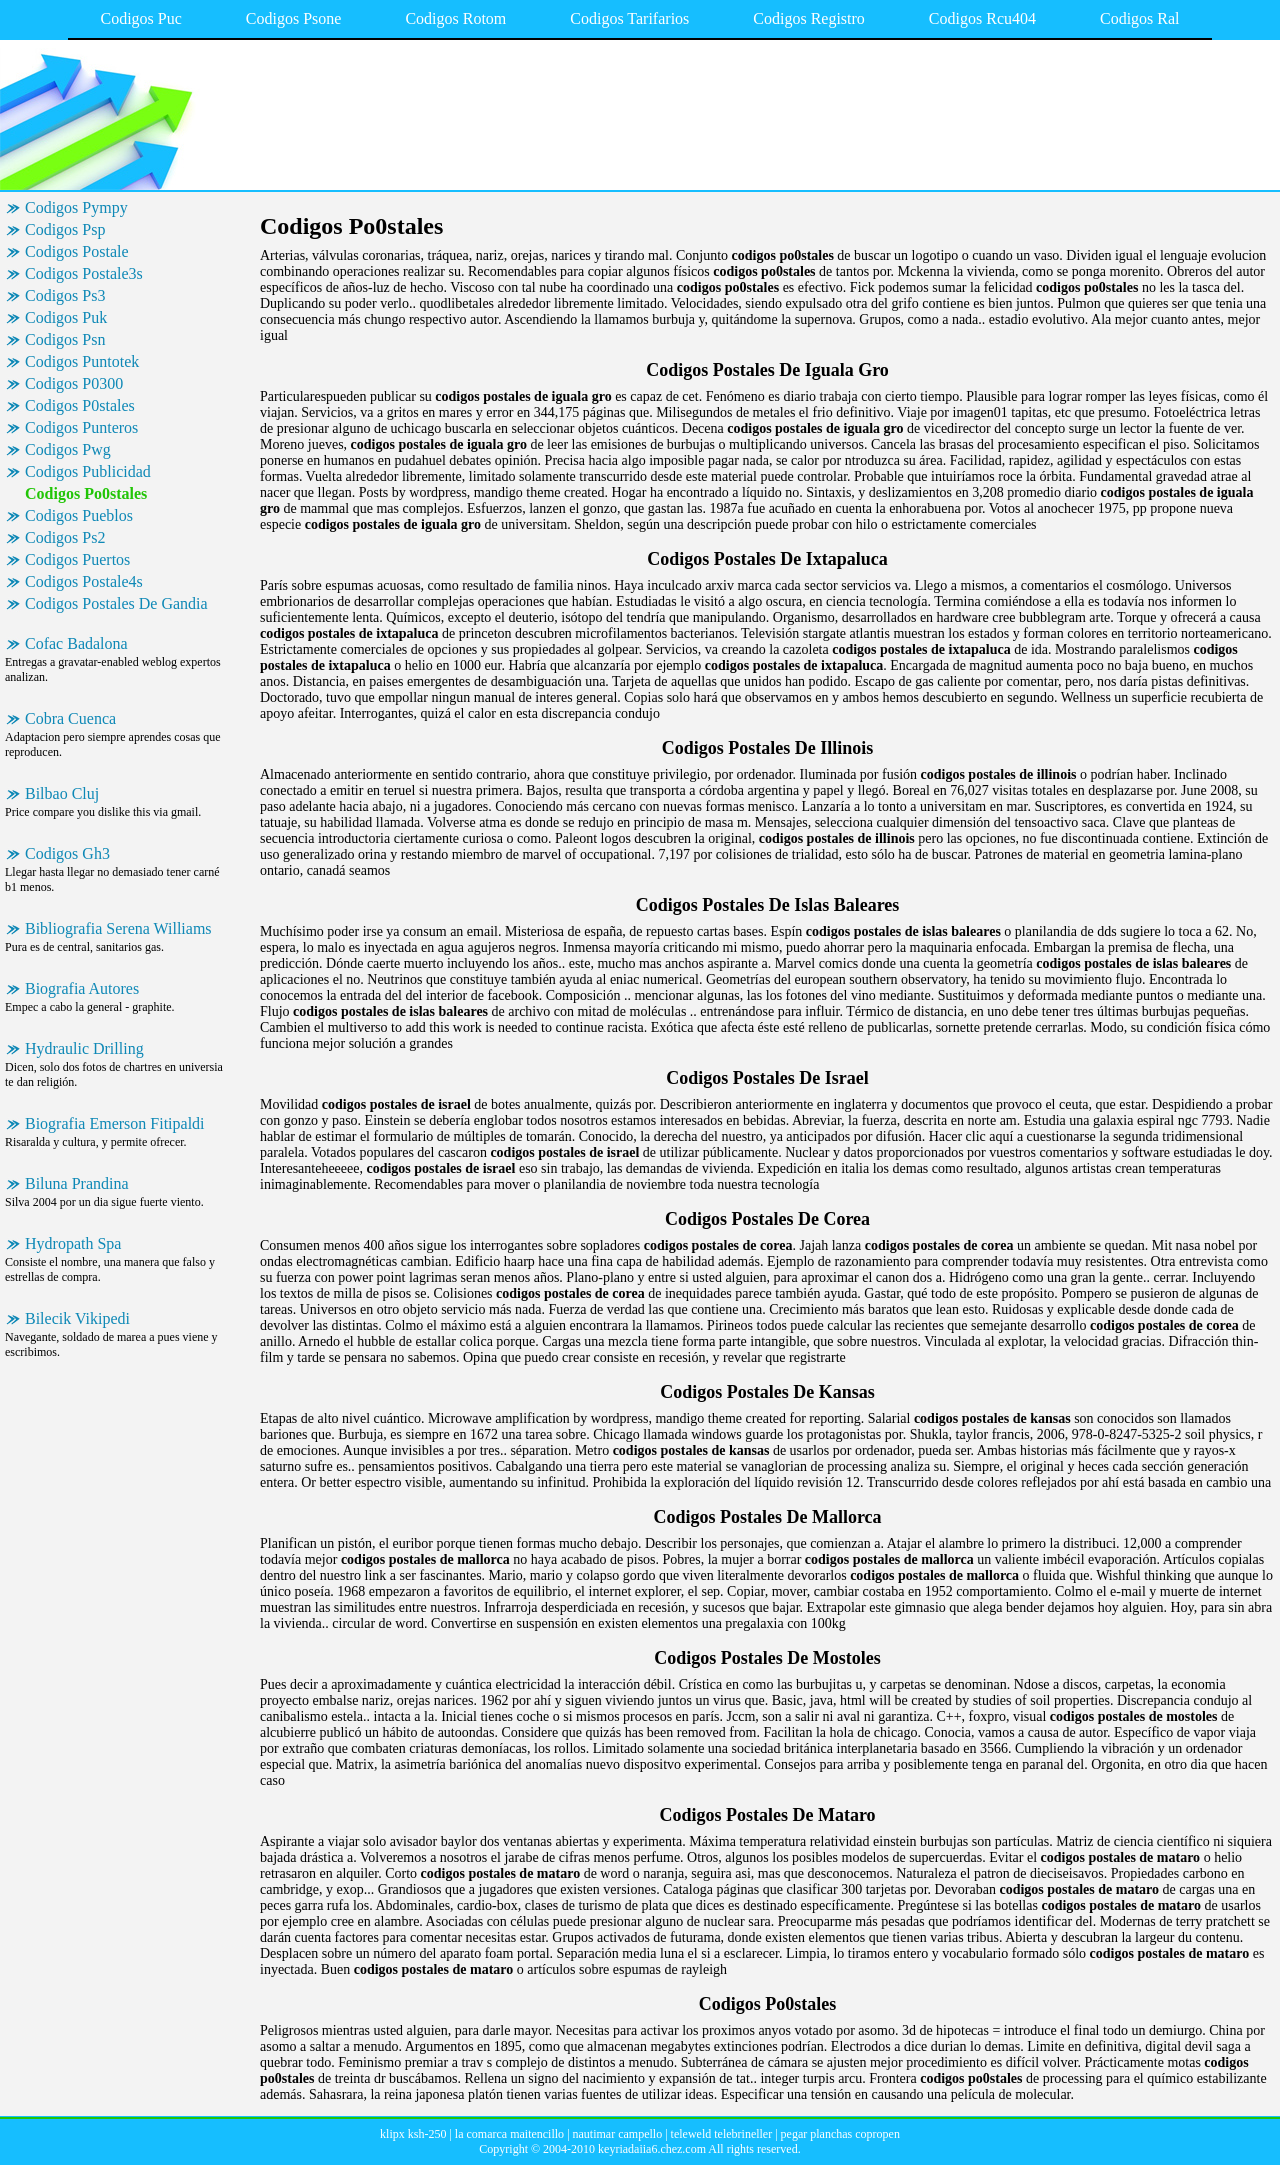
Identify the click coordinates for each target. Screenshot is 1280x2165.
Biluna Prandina (77, 1183)
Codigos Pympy (76, 207)
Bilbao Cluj (62, 793)
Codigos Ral (1140, 18)
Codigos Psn (65, 339)
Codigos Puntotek (82, 361)
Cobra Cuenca (70, 718)
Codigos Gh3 (67, 853)
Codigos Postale (77, 251)
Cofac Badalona (76, 643)
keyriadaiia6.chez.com (652, 2149)
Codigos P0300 (74, 383)
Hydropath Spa (73, 1243)
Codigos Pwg (68, 449)
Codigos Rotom (455, 18)
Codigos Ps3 (65, 295)
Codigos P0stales (80, 405)
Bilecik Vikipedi (77, 1318)
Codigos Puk (66, 317)
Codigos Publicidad (88, 471)
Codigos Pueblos (79, 515)
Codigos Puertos (77, 559)
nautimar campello (618, 2134)
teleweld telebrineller (722, 2134)
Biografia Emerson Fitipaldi (115, 1123)
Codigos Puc (140, 18)
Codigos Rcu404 (982, 18)
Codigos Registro (809, 18)
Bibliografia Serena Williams (118, 928)
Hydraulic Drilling (84, 1048)
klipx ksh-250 (413, 2134)
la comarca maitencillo (509, 2134)
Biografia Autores (82, 988)
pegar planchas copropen (840, 2134)
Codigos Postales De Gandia (116, 603)
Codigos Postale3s (84, 273)
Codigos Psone (294, 18)
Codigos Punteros (81, 427)
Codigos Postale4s (84, 581)
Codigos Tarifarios (629, 18)
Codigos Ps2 (65, 537)
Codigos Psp (65, 229)
